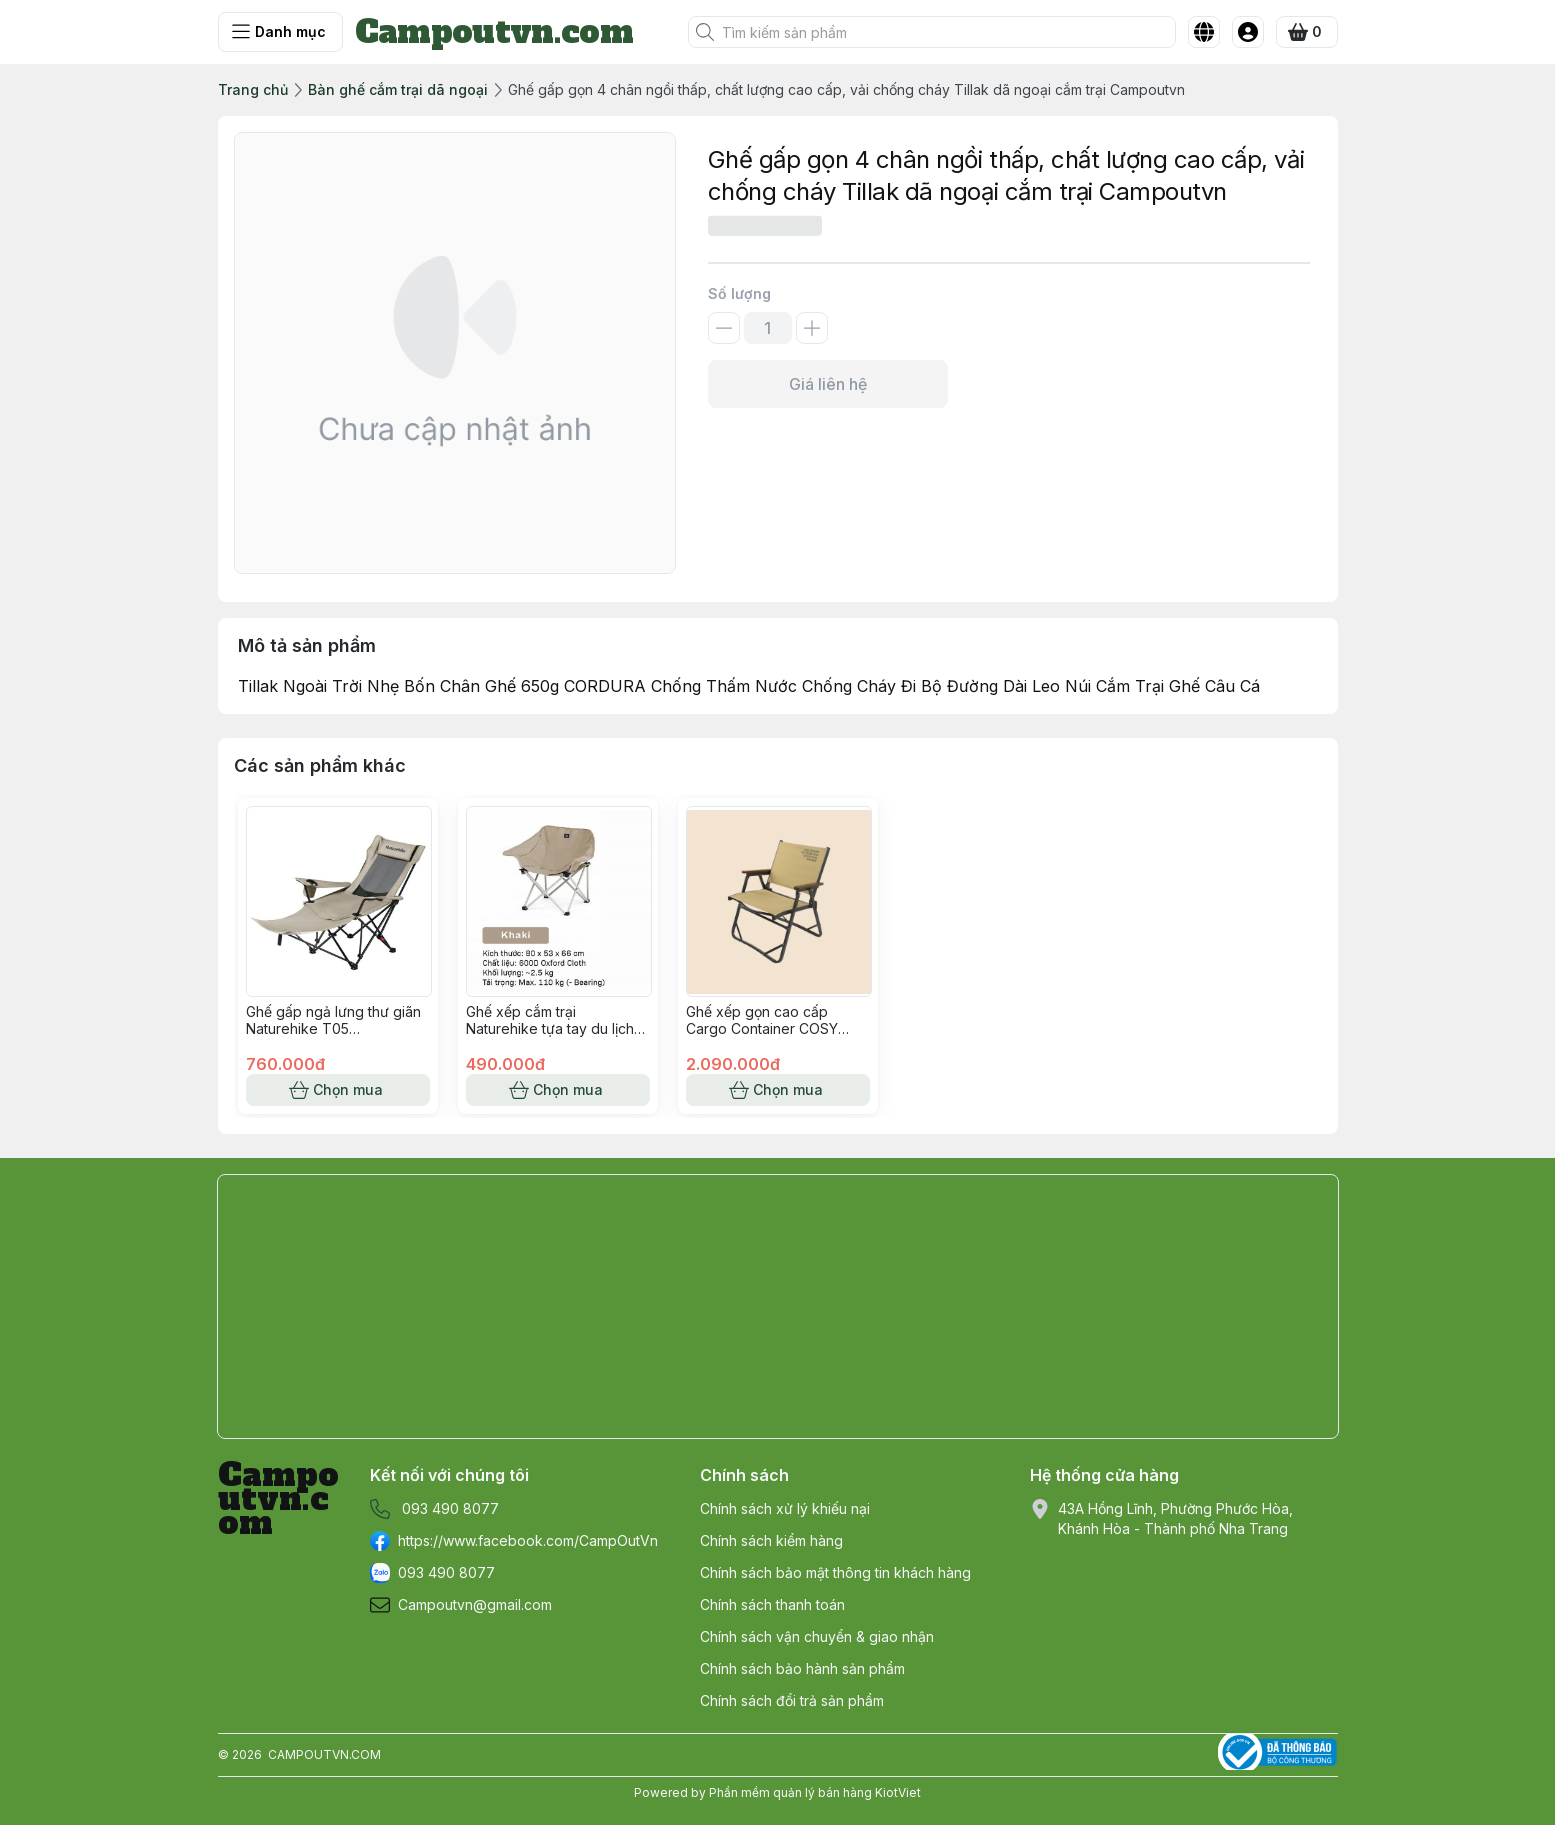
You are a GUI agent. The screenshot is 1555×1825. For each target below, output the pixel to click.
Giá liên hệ (828, 384)
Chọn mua (338, 1090)
